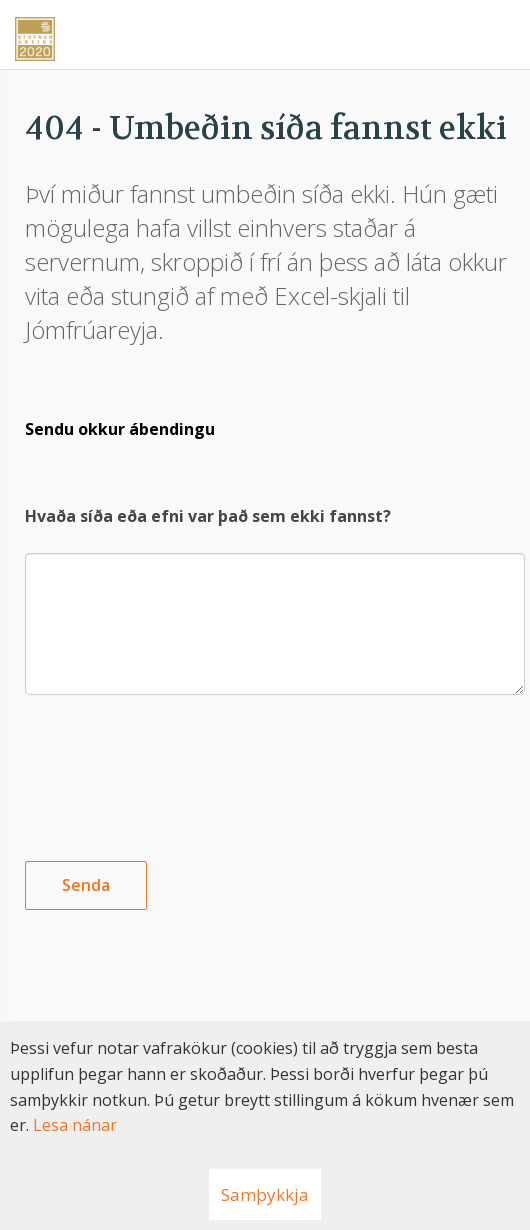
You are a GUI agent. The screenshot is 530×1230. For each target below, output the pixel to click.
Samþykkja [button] (265, 1194)
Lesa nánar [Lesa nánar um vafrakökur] (75, 1125)
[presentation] (177, 762)
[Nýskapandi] (265, 32)
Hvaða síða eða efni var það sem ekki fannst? (208, 516)
